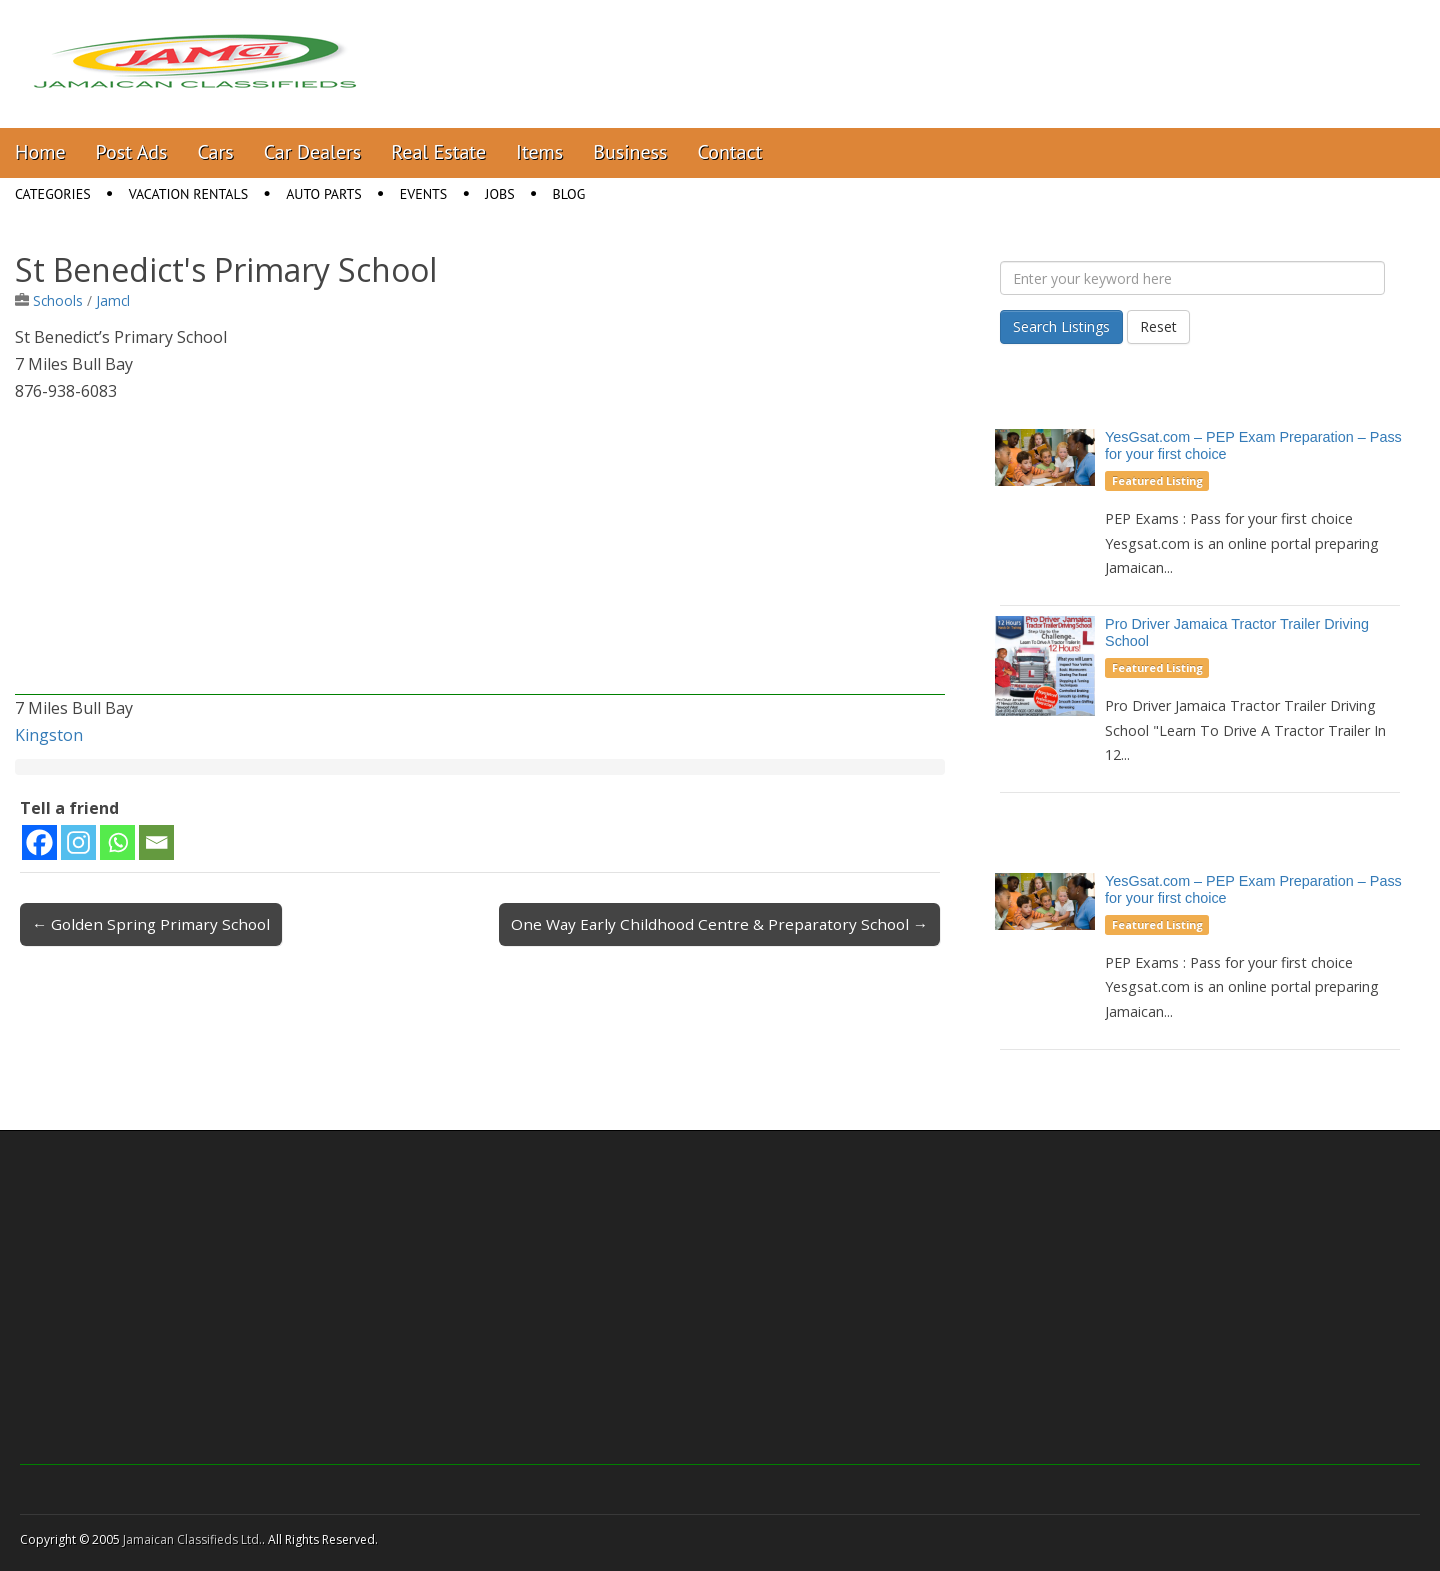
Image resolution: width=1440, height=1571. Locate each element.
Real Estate (438, 152)
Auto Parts (324, 194)
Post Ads (132, 152)
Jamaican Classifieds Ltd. (192, 1539)
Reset (1158, 326)
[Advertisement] (480, 555)
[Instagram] (78, 842)
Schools (58, 300)
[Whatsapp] (117, 842)
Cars (216, 152)
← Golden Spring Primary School (151, 924)
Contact (729, 152)
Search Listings (1061, 326)
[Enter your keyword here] (1192, 278)
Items (539, 152)
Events (424, 194)
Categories (53, 194)
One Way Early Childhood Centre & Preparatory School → (719, 924)
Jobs (499, 194)
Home (40, 152)
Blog (569, 194)
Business (630, 152)
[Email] (156, 842)
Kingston (49, 735)
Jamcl (113, 300)
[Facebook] (39, 842)
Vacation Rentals (189, 194)
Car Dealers (313, 152)
